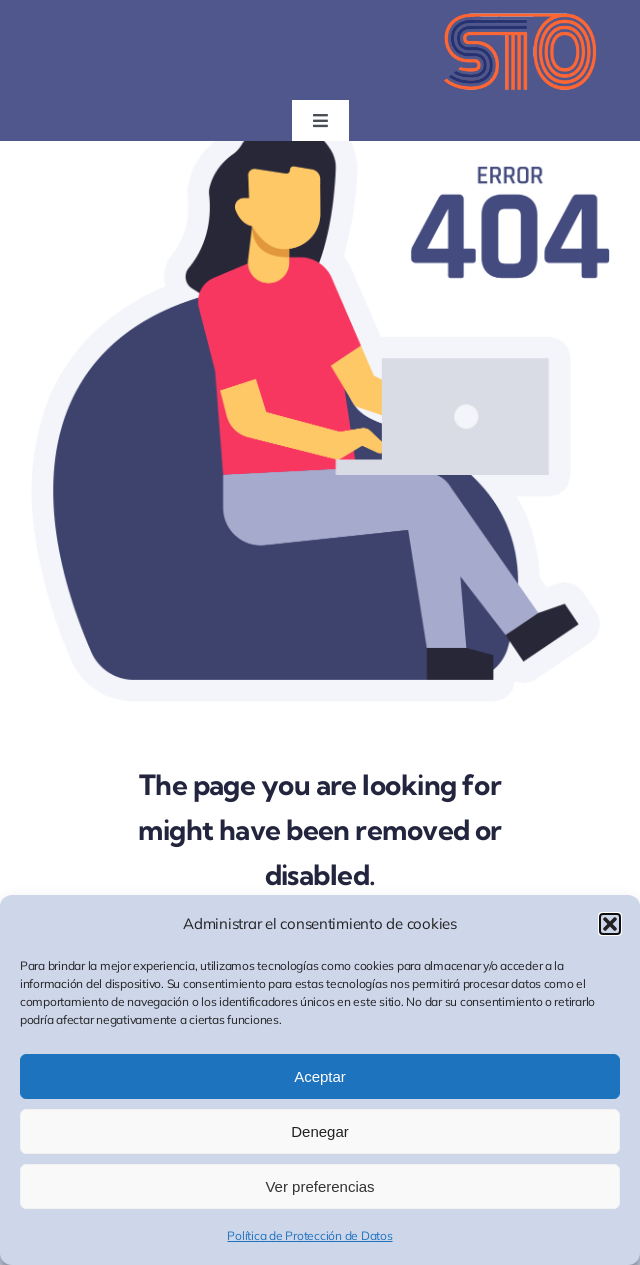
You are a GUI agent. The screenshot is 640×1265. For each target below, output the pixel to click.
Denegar (320, 1131)
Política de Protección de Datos (309, 1235)
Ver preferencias (319, 1186)
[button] (610, 924)
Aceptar (320, 1076)
